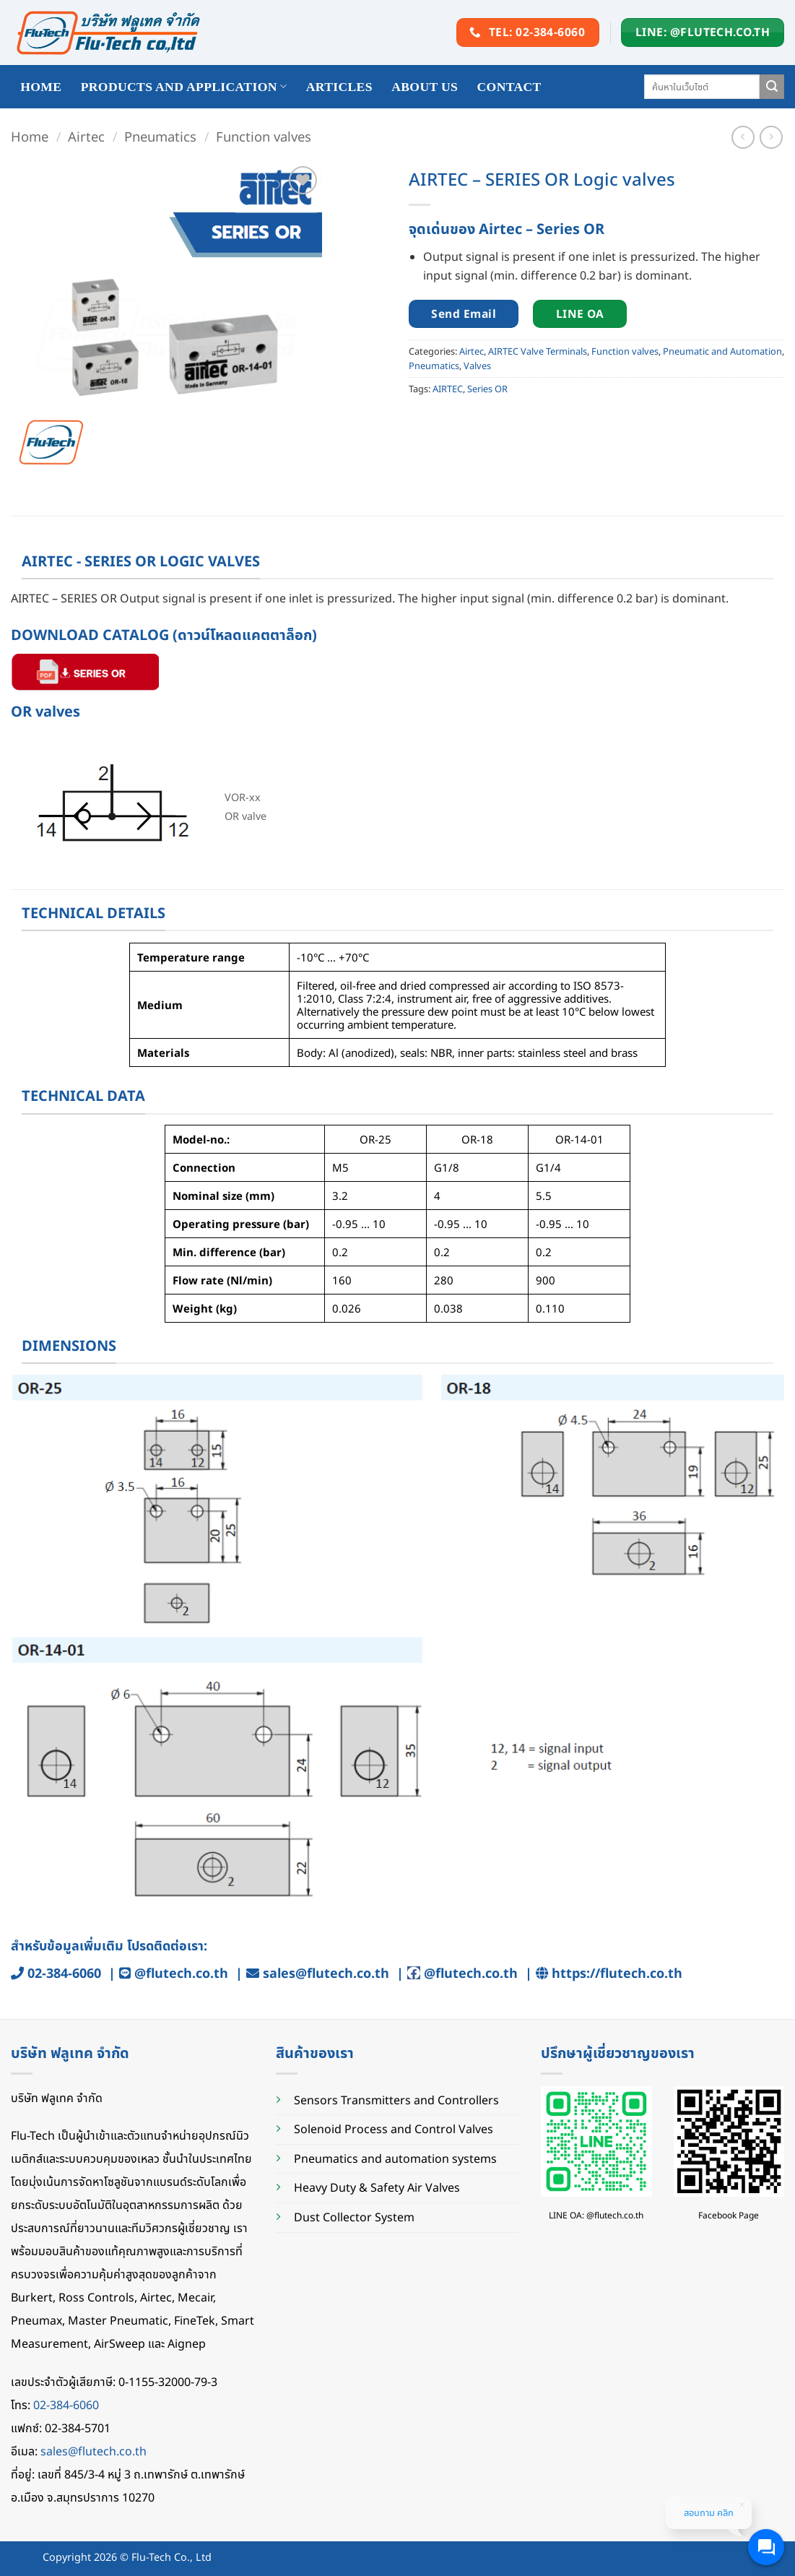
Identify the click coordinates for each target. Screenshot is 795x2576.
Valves (477, 365)
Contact (509, 86)
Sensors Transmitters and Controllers (396, 2100)
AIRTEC (448, 388)
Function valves (263, 136)
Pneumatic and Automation (722, 351)
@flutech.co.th (181, 1972)
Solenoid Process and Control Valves (393, 2129)
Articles (339, 86)
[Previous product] (771, 137)
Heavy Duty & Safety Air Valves (377, 2187)
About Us (424, 86)
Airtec (86, 136)
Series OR (487, 388)
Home (29, 136)
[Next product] (742, 137)
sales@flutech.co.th (326, 1972)
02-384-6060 (64, 1972)
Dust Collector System (354, 2217)
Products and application (184, 86)
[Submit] (772, 86)
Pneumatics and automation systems (395, 2158)
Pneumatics (160, 136)
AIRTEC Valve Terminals (537, 351)
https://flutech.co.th (617, 1972)
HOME (40, 86)
